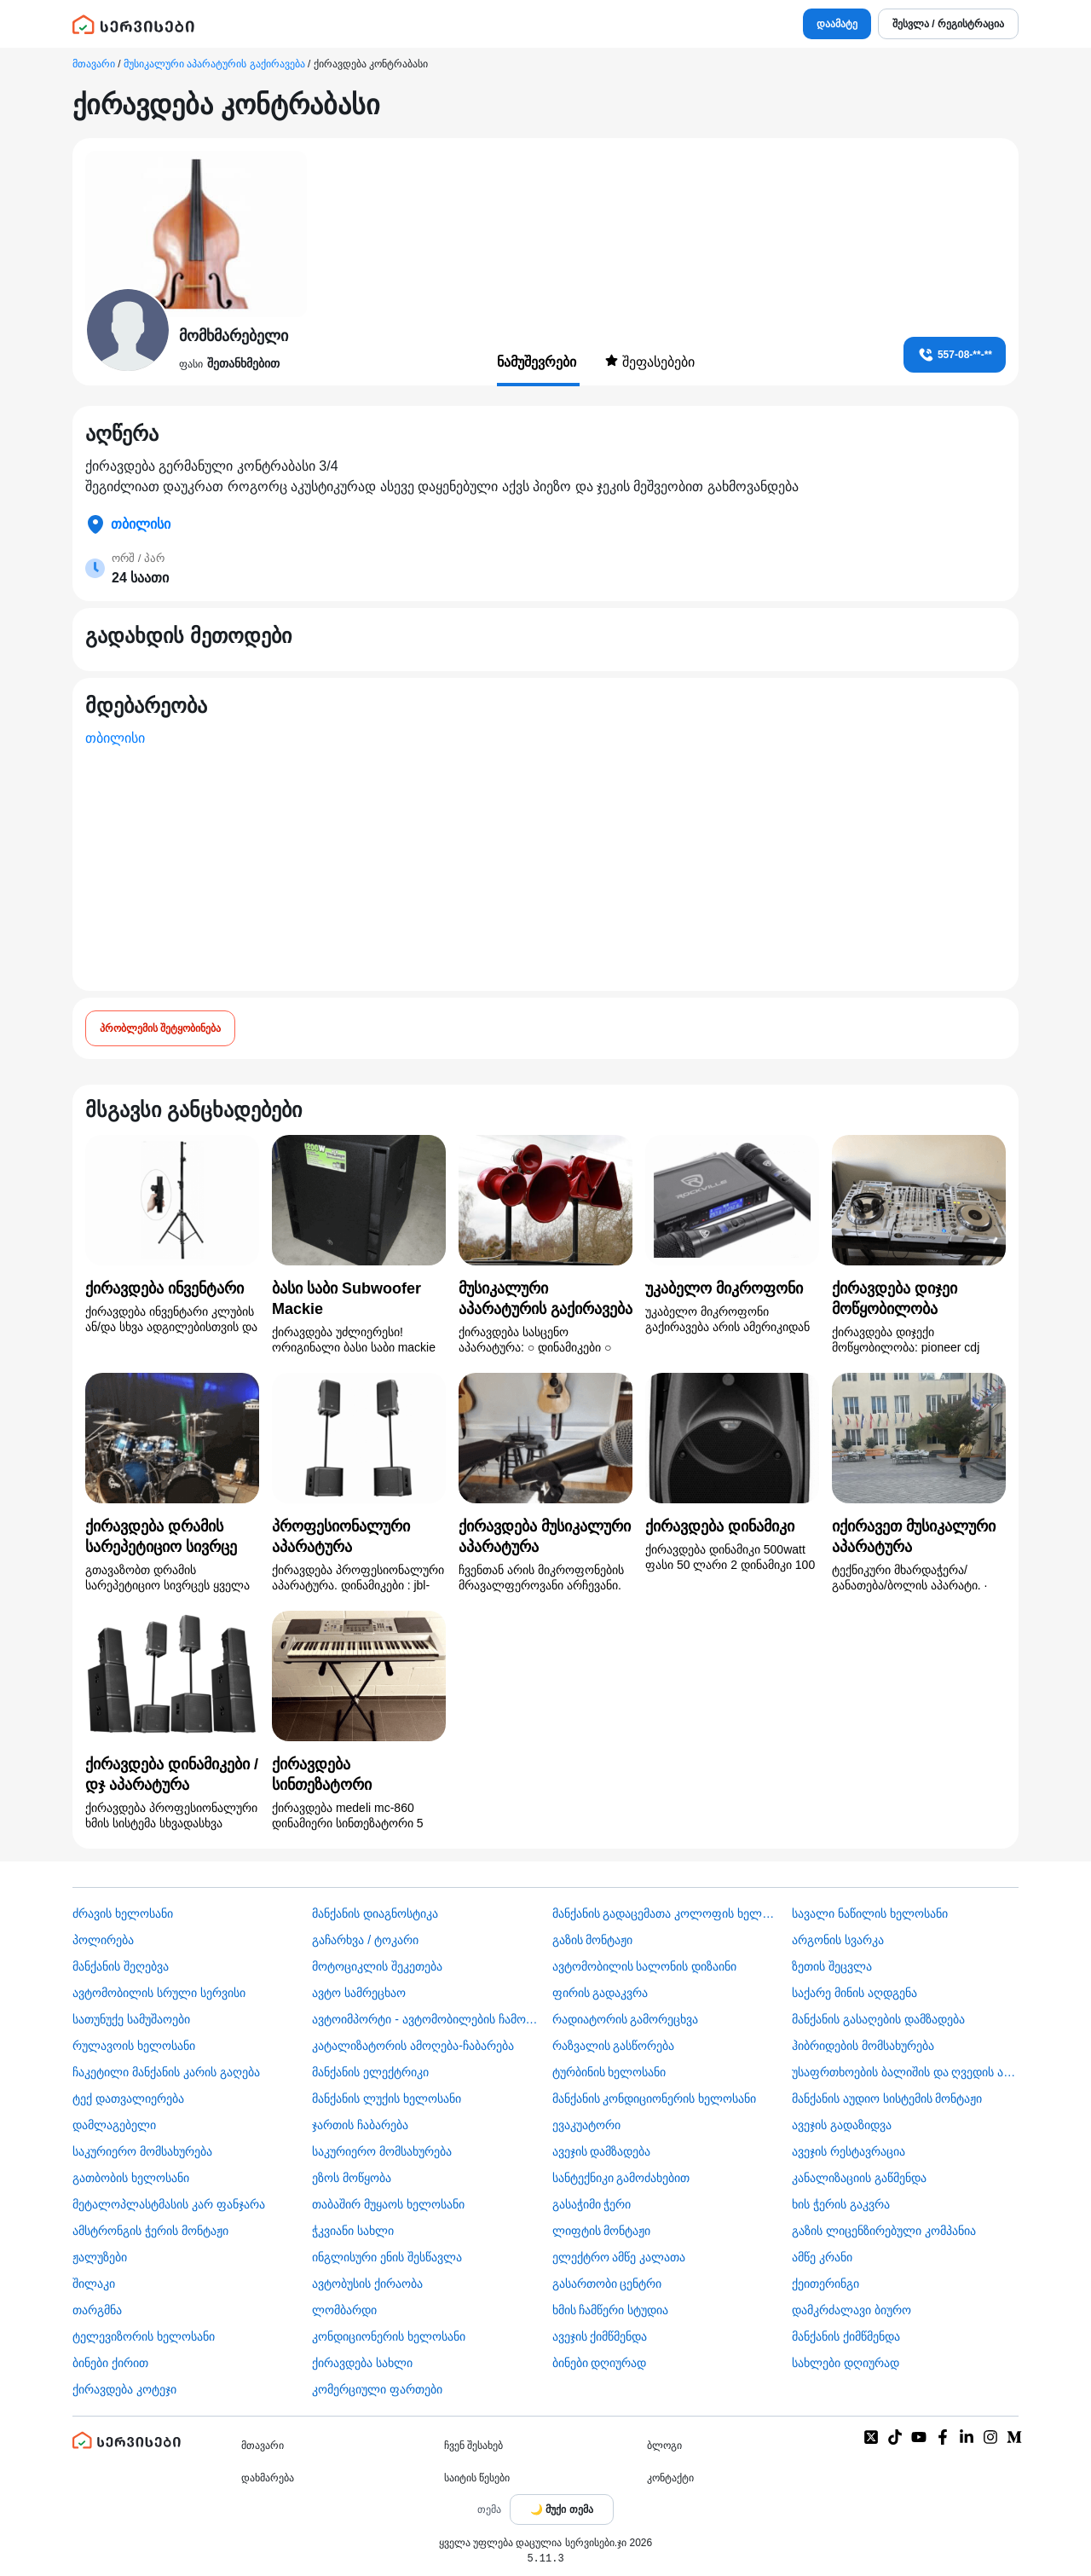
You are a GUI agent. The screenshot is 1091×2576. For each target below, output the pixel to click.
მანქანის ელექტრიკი (370, 2072)
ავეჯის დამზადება (601, 2151)
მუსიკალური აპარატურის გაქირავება (214, 64)
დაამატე (837, 24)
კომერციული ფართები (377, 2389)
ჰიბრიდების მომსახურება (863, 2045)
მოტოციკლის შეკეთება (377, 1966)
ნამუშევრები (538, 362)
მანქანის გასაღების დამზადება (878, 2019)
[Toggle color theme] (562, 2509)
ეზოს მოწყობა (351, 2178)
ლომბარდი (344, 2310)
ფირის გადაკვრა (600, 1993)
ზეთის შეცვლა (832, 1966)
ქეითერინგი (825, 2283)
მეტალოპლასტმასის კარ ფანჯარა (168, 2204)
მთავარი (93, 64)
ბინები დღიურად (599, 2363)
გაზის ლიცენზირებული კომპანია (884, 2230)
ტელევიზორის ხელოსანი (143, 2336)
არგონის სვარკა (838, 1940)
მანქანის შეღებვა (120, 1966)
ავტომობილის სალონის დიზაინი (644, 1966)
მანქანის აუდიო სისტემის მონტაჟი (887, 2098)
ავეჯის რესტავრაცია (848, 2151)
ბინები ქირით (110, 2363)
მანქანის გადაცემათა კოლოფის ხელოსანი (665, 1913)
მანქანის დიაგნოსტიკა (375, 1913)
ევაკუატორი (586, 2125)
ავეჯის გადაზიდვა (842, 2125)
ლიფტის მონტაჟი (601, 2230)
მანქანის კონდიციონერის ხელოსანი (654, 2098)
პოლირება (103, 1940)
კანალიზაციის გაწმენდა (859, 2178)
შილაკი (93, 2283)
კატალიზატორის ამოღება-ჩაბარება (413, 2045)
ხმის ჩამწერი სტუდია (610, 2310)
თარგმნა (97, 2310)
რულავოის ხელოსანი (133, 2045)
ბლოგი (664, 2446)
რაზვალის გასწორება (613, 2045)
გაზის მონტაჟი (592, 1940)
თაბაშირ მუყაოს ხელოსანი (388, 2204)
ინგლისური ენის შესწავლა (387, 2257)
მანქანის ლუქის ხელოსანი (386, 2098)
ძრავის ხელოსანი (122, 1913)
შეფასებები (649, 361)
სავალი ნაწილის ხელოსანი (870, 1913)
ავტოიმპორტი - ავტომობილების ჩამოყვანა (425, 2019)
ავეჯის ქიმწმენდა (600, 2336)
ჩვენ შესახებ (473, 2446)
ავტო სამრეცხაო (359, 1993)
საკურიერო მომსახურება (142, 2151)
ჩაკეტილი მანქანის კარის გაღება (166, 2072)
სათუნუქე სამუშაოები (131, 2019)
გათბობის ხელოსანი (130, 2178)
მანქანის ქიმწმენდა (846, 2336)
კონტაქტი (670, 2478)
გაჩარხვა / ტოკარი (365, 1940)
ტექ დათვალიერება (128, 2098)
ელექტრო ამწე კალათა (619, 2257)
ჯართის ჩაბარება (360, 2125)
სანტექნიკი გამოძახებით (621, 2178)
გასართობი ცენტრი (607, 2283)
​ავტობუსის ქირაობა (367, 2283)
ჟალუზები (99, 2257)
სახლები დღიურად (845, 2363)
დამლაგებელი (114, 2125)
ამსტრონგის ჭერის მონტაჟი (150, 2230)
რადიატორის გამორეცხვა (625, 2019)
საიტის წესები (477, 2478)
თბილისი (115, 738)
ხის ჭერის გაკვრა (841, 2204)
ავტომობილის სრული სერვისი (158, 1993)
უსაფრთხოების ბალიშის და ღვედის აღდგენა (905, 2072)
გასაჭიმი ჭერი (592, 2204)
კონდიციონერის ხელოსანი (388, 2336)
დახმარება (267, 2478)
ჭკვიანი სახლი (353, 2230)
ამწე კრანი (822, 2257)
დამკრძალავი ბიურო (851, 2310)
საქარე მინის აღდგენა (854, 1993)
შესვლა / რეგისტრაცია (948, 24)
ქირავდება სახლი (362, 2363)
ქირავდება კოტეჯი (124, 2389)
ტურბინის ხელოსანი (609, 2072)
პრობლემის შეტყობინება (160, 1028)
